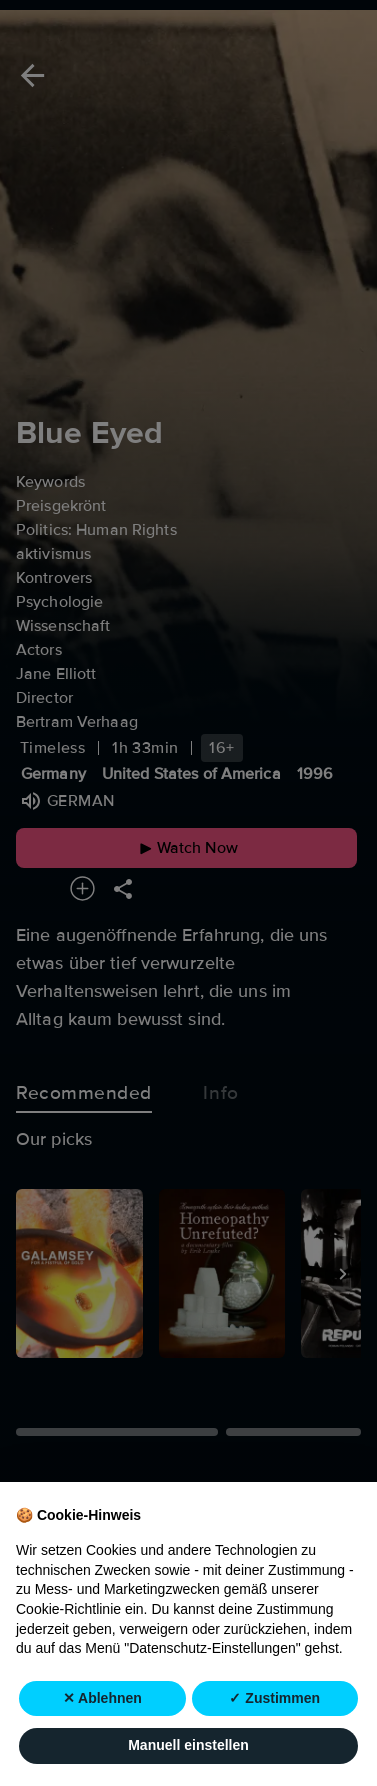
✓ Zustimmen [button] (274, 1698)
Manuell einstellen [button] (188, 1746)
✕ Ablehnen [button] (102, 1698)
